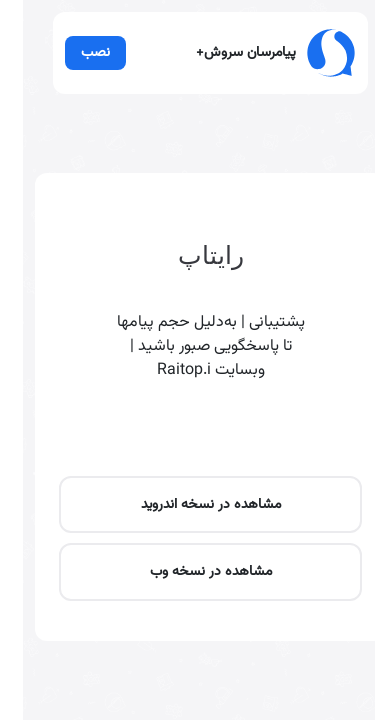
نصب (73, 76)
